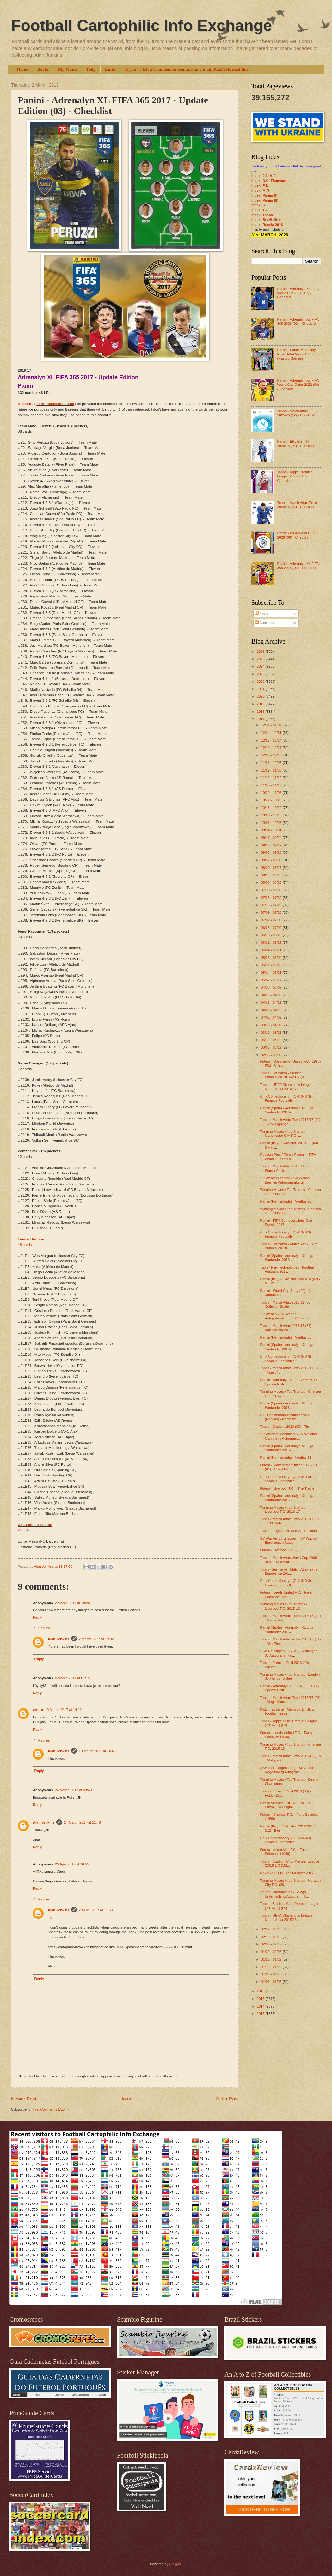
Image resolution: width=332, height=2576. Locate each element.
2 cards (24, 1530)
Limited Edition (31, 1239)
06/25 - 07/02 (271, 928)
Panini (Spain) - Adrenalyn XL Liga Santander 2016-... (286, 1110)
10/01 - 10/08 (271, 823)
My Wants (67, 69)
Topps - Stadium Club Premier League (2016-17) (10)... (289, 1863)
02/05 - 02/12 (271, 1944)
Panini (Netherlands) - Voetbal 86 (286, 1337)
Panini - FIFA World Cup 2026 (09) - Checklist (295, 535)
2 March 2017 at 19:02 (96, 1639)
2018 (261, 711)
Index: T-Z (259, 210)
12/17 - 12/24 (271, 740)
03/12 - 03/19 (271, 1040)
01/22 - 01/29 (271, 1959)
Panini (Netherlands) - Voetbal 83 (286, 1457)
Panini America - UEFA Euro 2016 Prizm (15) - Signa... (286, 1805)
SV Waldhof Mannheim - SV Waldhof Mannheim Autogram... (288, 1436)
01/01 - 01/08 (271, 1982)
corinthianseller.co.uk (55, 404)
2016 (261, 1991)
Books (43, 69)
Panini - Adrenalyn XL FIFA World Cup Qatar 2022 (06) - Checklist (298, 385)
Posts (261, 613)
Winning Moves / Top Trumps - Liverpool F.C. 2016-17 (283, 1509)
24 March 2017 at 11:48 (82, 1822)
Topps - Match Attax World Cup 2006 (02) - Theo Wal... (288, 1560)
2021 (261, 689)
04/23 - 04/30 (271, 995)
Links (110, 69)
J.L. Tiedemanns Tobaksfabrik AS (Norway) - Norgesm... (286, 1417)
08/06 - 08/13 (271, 882)
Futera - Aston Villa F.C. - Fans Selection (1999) (284, 1852)
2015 (261, 1999)
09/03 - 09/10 (271, 852)
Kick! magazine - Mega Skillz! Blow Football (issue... (287, 1711)
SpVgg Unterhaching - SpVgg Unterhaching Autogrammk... (284, 1894)
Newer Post (23, 2098)
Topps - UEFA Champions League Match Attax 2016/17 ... (286, 1087)
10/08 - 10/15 (271, 815)
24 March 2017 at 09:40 (73, 1790)
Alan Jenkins (58, 1639)
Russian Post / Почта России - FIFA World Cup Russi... (288, 1157)
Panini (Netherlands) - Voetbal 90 (286, 1201)
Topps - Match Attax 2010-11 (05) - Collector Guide (287, 1304)
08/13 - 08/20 (271, 875)
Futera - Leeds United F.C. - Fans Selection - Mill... (286, 1594)
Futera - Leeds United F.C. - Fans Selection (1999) (286, 1735)
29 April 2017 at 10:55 (72, 1864)
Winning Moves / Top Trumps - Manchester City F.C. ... (283, 1133)
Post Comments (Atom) (50, 2109)
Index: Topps (262, 215)
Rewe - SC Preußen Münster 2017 (287, 1873)
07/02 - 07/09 (271, 920)
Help (91, 69)
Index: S (258, 205)
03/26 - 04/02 (271, 1025)
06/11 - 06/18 (271, 942)
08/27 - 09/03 (271, 860)
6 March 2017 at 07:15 (72, 1678)
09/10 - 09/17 (271, 845)
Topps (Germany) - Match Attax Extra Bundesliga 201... (288, 1246)
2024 (261, 666)
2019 (261, 704)
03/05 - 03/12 (271, 1047)
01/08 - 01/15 (271, 1974)
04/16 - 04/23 (271, 1002)
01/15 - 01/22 (271, 1967)
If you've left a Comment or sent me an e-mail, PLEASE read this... (188, 69)
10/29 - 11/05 (271, 793)
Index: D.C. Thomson (268, 181)
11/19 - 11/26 (271, 770)
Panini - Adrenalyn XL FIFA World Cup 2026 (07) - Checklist (297, 293)
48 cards (25, 1244)
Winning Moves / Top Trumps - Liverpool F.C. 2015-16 (283, 1606)
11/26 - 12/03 (271, 763)
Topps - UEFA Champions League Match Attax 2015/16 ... (286, 1917)
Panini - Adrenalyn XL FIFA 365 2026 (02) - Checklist (297, 321)
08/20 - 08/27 (271, 868)
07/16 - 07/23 (271, 905)
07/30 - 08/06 (271, 890)
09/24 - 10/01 (271, 830)
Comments (265, 623)
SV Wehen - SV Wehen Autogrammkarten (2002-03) (284, 1316)
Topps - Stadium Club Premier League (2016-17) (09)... (289, 1906)
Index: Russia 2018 (267, 225)
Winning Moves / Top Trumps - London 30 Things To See (290, 1676)
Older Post (227, 2098)
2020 (261, 696)
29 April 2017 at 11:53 (96, 1910)
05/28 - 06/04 (271, 958)
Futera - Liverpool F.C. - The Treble (287, 1488)
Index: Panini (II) (264, 200)
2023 (261, 674)
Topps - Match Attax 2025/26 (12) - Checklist (295, 413)
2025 (261, 659)
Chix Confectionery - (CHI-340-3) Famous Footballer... (285, 1098)
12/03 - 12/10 (271, 755)
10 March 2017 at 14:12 (63, 1710)
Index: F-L (259, 185)
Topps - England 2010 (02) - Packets (288, 1531)
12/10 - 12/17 (271, 747)
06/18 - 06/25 (271, 935)
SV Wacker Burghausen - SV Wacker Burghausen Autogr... (289, 1540)
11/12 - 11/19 (271, 777)
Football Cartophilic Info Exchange (141, 25)
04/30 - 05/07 (271, 987)
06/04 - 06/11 (271, 950)
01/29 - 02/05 (271, 1952)
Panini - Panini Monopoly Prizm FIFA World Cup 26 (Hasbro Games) (296, 354)
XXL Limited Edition (35, 1525)
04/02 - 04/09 (271, 1017)
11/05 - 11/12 (271, 785)
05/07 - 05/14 (271, 980)
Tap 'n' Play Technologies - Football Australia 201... (287, 1269)
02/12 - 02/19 (271, 1937)
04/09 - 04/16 (271, 1010)
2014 (261, 2006)
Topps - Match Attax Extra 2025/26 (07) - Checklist (297, 505)
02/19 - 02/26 (271, 1929)
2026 (261, 651)
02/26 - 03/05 (271, 1055)
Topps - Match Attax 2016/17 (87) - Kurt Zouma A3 (287, 1328)
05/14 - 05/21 (271, 972)
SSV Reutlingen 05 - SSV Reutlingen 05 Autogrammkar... (288, 1653)
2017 (261, 719)
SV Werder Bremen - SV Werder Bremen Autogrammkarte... (285, 1180)
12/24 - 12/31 (271, 733)
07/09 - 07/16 (271, 912)
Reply (37, 1617)
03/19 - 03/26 (271, 1032)
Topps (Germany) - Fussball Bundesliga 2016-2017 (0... (283, 1075)
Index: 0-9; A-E (263, 176)
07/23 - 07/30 (271, 898)
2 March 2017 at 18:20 (72, 1603)
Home (22, 69)
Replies (44, 1628)
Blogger (175, 2564)
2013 (261, 2013)
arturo (38, 1710)
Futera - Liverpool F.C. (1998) (283, 1550)
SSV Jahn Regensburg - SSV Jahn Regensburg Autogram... (287, 1770)
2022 (261, 681)
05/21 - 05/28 (271, 965)
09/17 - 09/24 (271, 837)
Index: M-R (260, 190)
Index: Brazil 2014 (266, 219)
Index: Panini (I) (264, 195)
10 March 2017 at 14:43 (97, 1751)
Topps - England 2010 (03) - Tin (284, 1426)
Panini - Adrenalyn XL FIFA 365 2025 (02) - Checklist (297, 566)
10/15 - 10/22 (271, 807)
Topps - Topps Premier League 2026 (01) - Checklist (294, 476)
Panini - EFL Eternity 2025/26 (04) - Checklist (295, 443)
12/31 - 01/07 (271, 725)
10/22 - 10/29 (271, 800)
